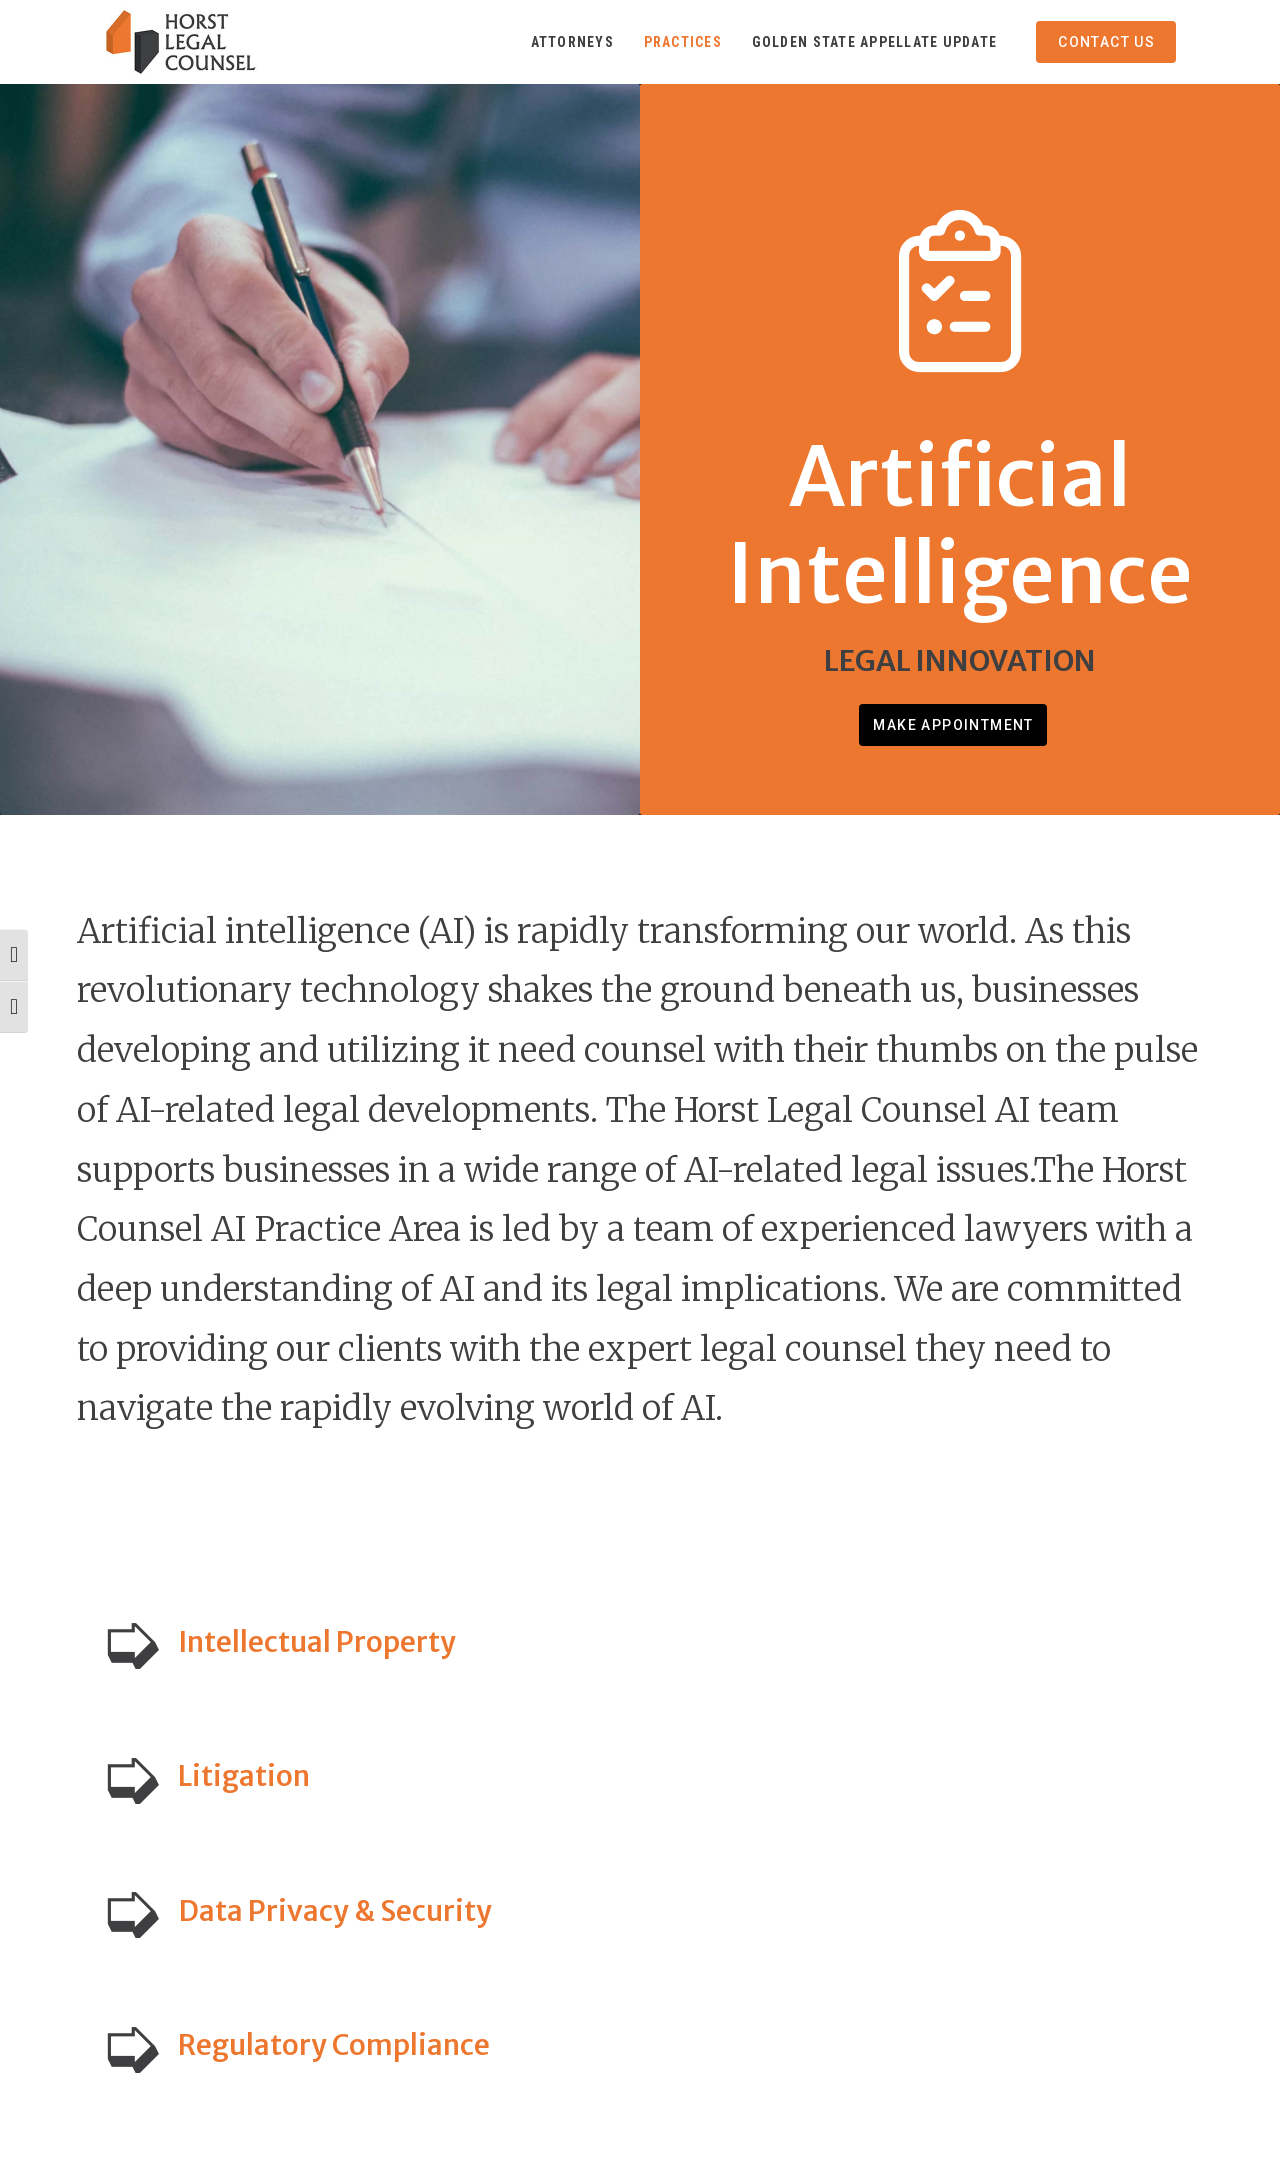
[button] (640, 1642)
